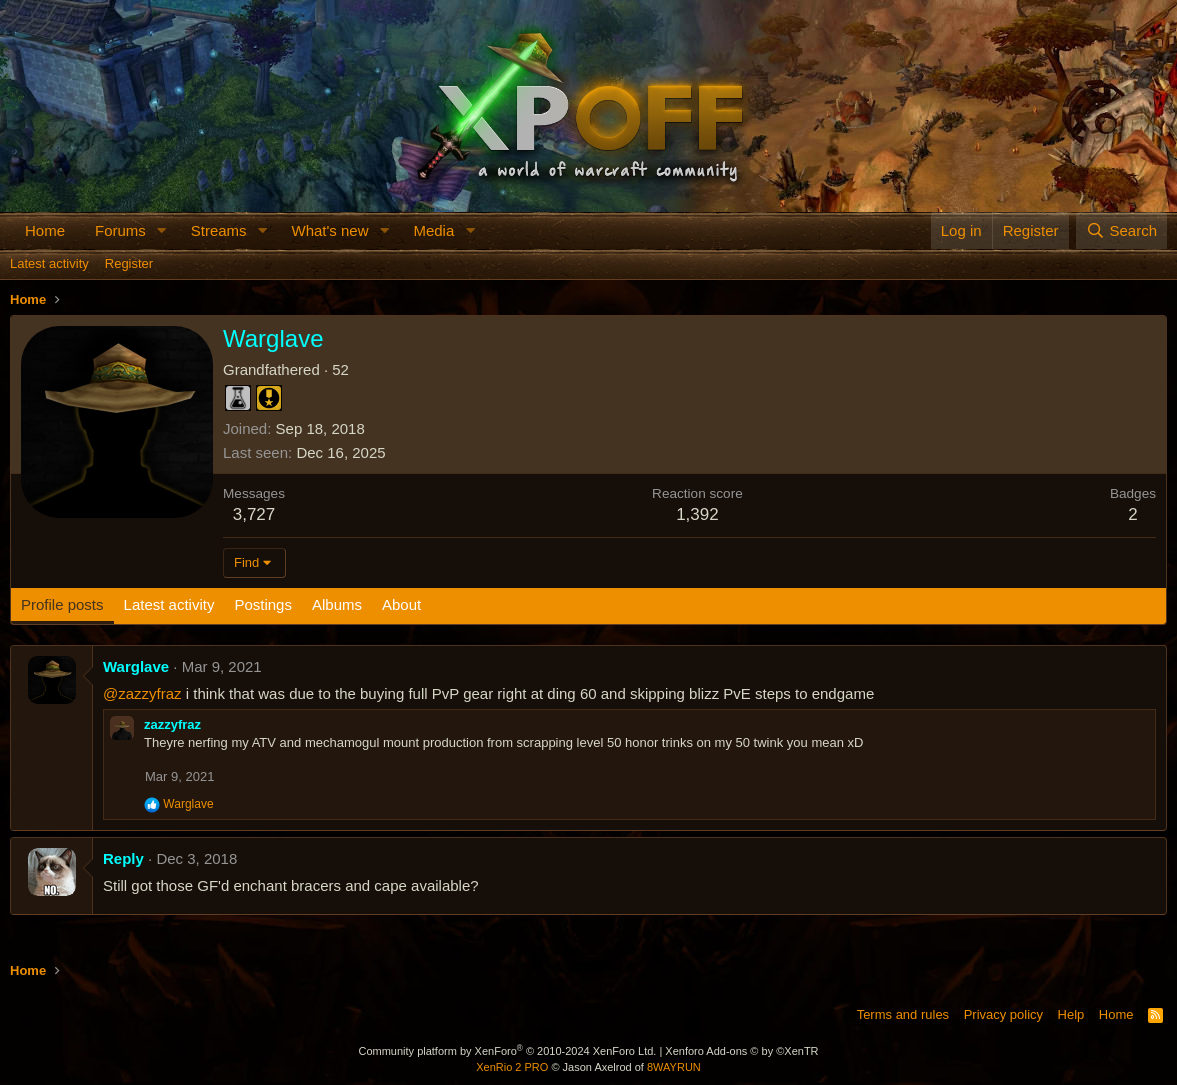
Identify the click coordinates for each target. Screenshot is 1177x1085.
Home (45, 230)
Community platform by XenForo (507, 1051)
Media (433, 230)
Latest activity (49, 263)
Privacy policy (1003, 1014)
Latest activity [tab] (169, 604)
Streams (219, 230)
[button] (162, 230)
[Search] (1121, 230)
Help (1071, 1014)
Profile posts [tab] (62, 604)
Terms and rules (903, 1014)
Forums (120, 230)
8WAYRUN (674, 1067)
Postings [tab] (263, 604)
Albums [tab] (337, 604)
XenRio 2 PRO (512, 1067)
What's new (329, 230)
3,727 (254, 514)
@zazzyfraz (142, 693)
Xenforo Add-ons (741, 1051)
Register (129, 263)
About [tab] (401, 604)
